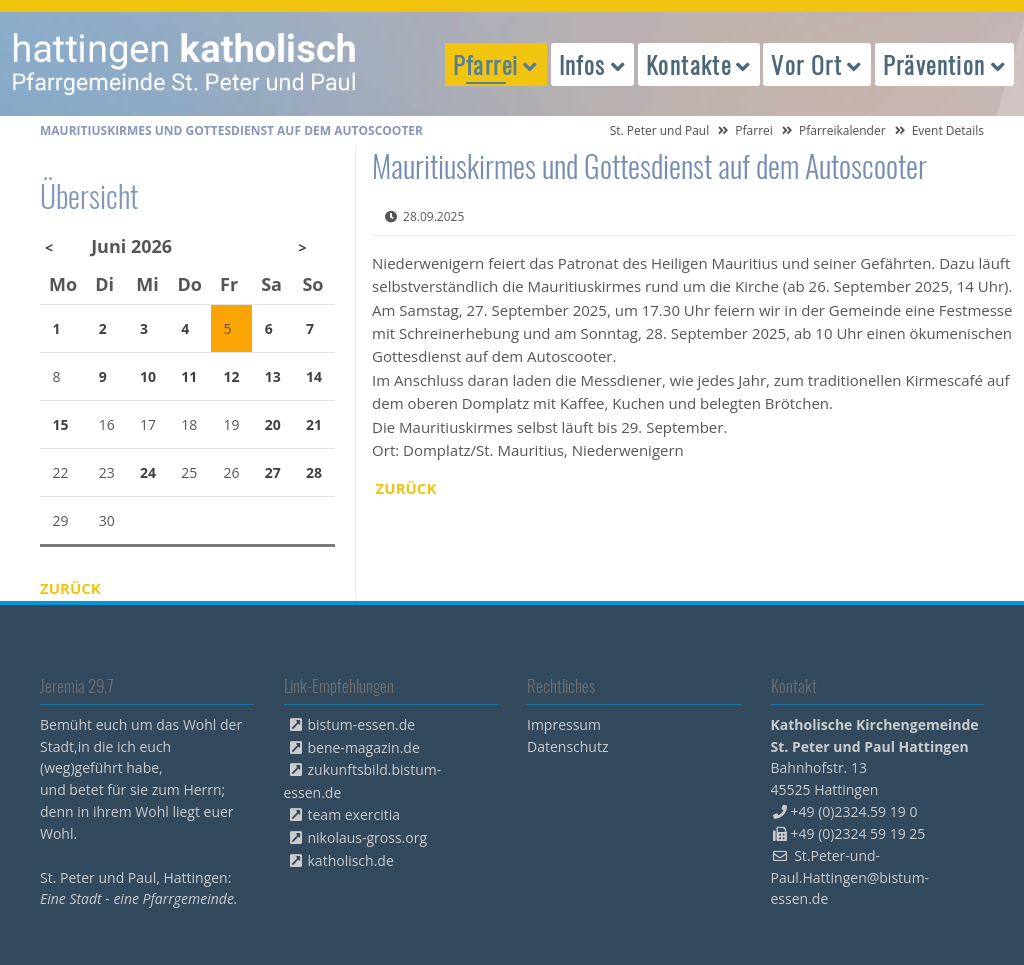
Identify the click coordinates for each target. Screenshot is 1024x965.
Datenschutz (567, 746)
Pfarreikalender (842, 130)
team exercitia (354, 814)
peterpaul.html (185, 64)
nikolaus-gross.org (368, 837)
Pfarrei (754, 130)
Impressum (564, 724)
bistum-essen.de (362, 724)
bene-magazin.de (364, 747)
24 (148, 472)
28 (314, 472)
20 (273, 424)
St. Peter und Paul (660, 130)
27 (273, 472)
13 (273, 376)
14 (314, 376)
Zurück (406, 488)
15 (61, 424)
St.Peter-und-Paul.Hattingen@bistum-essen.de (850, 877)
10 (148, 376)
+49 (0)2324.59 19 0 (854, 811)
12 (232, 376)
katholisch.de (351, 860)
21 (314, 424)
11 (189, 376)
